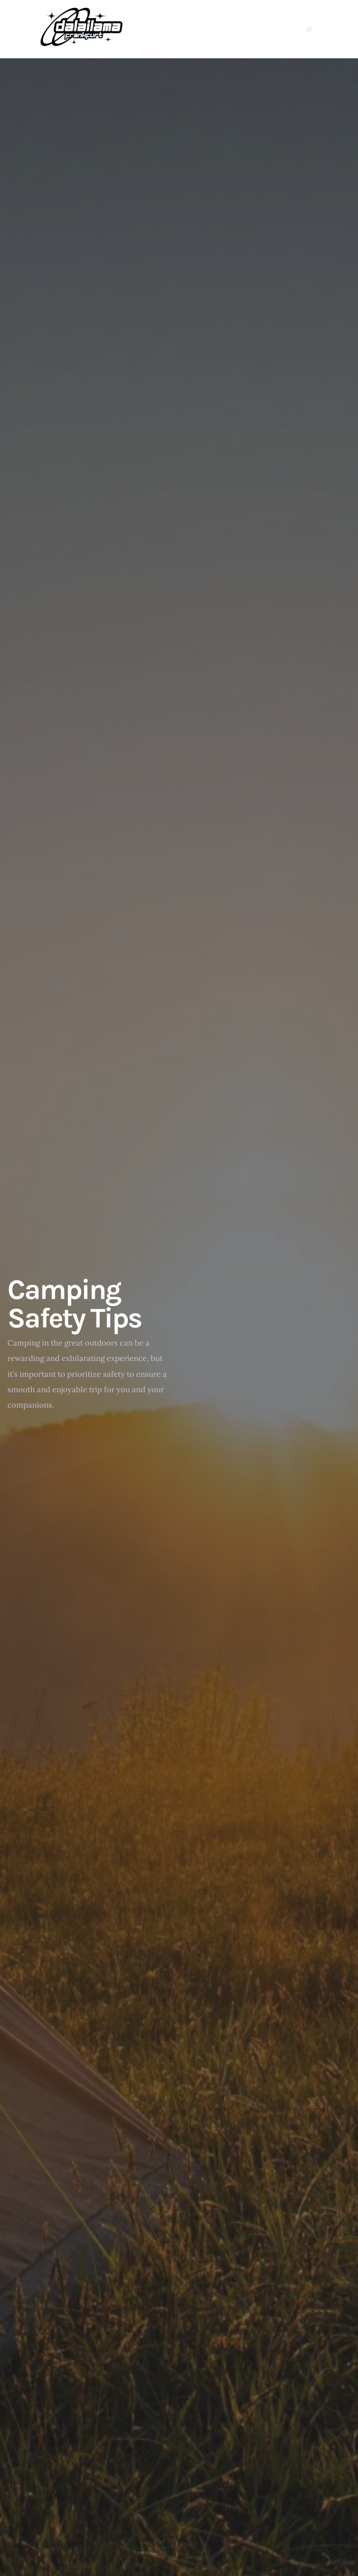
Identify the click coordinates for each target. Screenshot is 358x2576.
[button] (309, 29)
